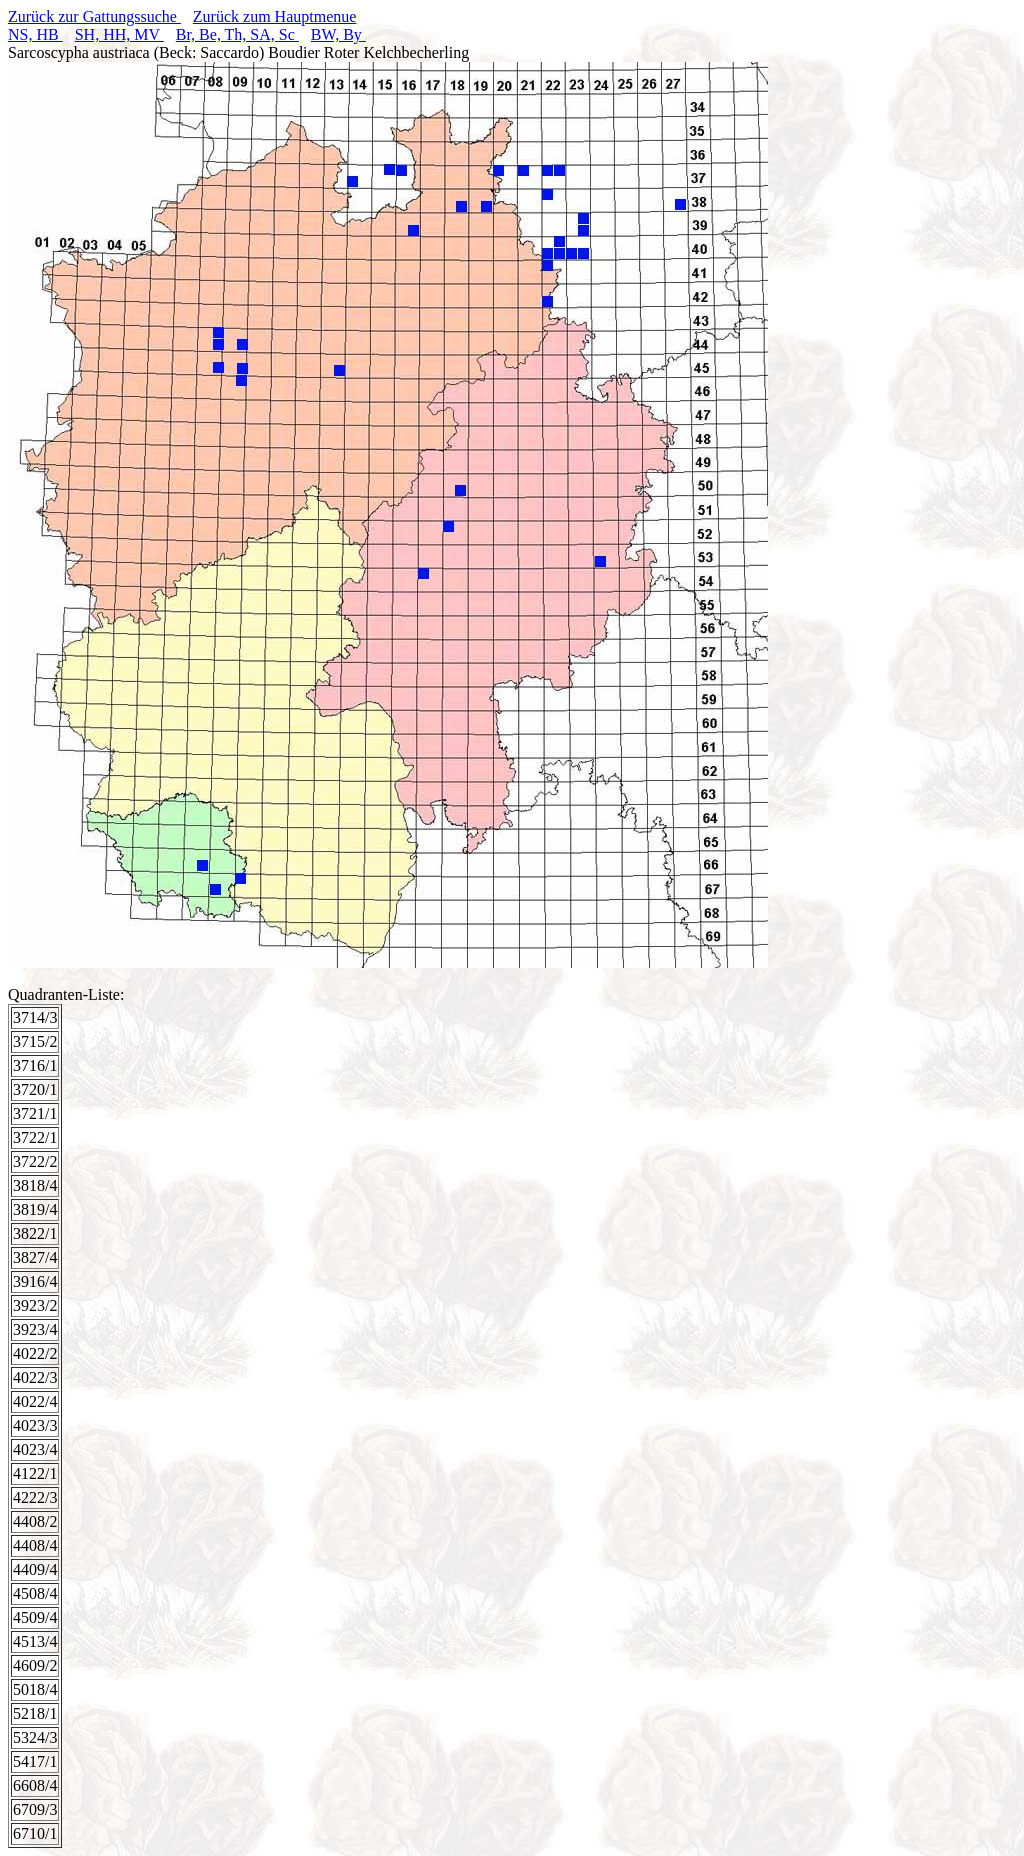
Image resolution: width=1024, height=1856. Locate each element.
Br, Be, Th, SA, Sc (237, 34)
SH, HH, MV (119, 34)
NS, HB (35, 34)
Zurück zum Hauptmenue (275, 16)
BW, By (338, 34)
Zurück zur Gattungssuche (94, 16)
